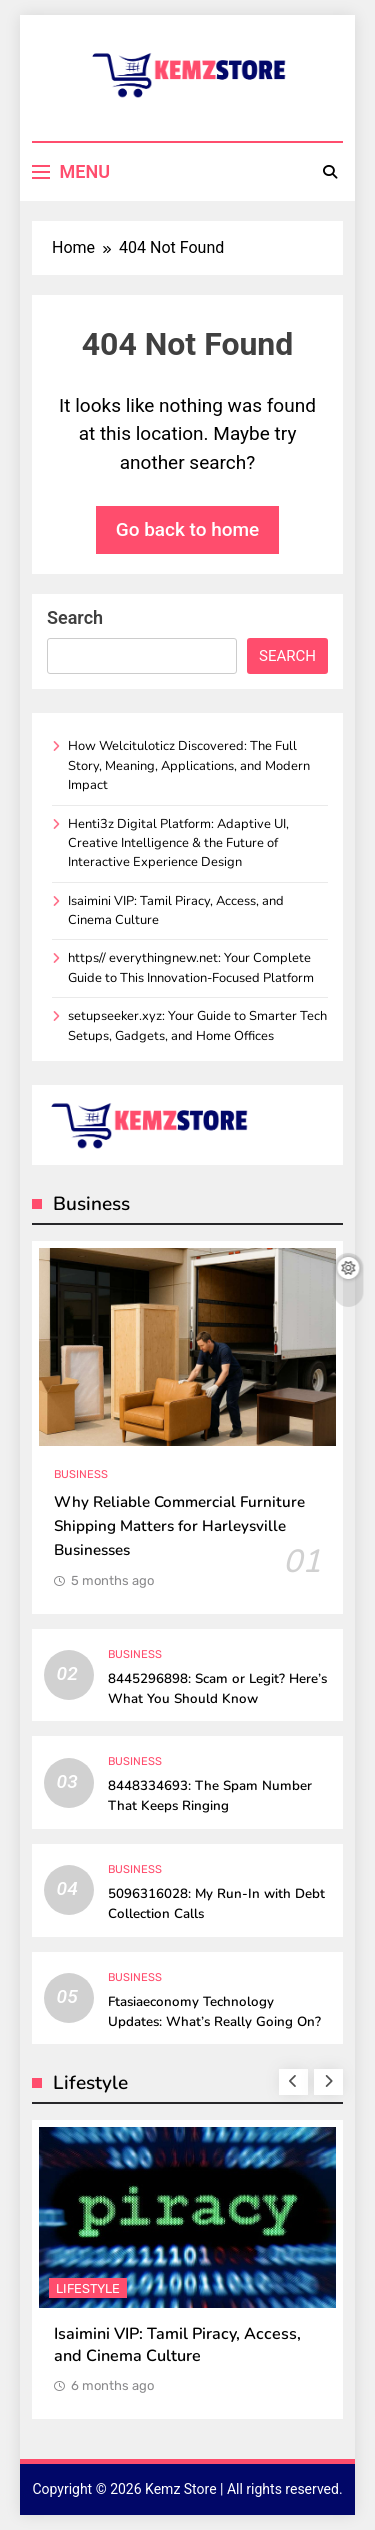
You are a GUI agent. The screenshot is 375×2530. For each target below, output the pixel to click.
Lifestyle (88, 2288)
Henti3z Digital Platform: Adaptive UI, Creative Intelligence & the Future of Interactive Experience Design (178, 843)
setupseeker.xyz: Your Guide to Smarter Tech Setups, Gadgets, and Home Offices (197, 1025)
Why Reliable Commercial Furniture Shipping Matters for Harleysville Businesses (179, 1526)
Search (75, 617)
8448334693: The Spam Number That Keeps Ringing (210, 1796)
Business (81, 1474)
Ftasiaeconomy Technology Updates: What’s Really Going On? (214, 2012)
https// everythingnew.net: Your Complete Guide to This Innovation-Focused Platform (191, 967)
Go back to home (188, 529)
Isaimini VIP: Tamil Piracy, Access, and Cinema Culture (177, 2345)
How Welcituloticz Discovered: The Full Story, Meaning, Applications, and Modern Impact (189, 765)
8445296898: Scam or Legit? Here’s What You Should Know (217, 1689)
